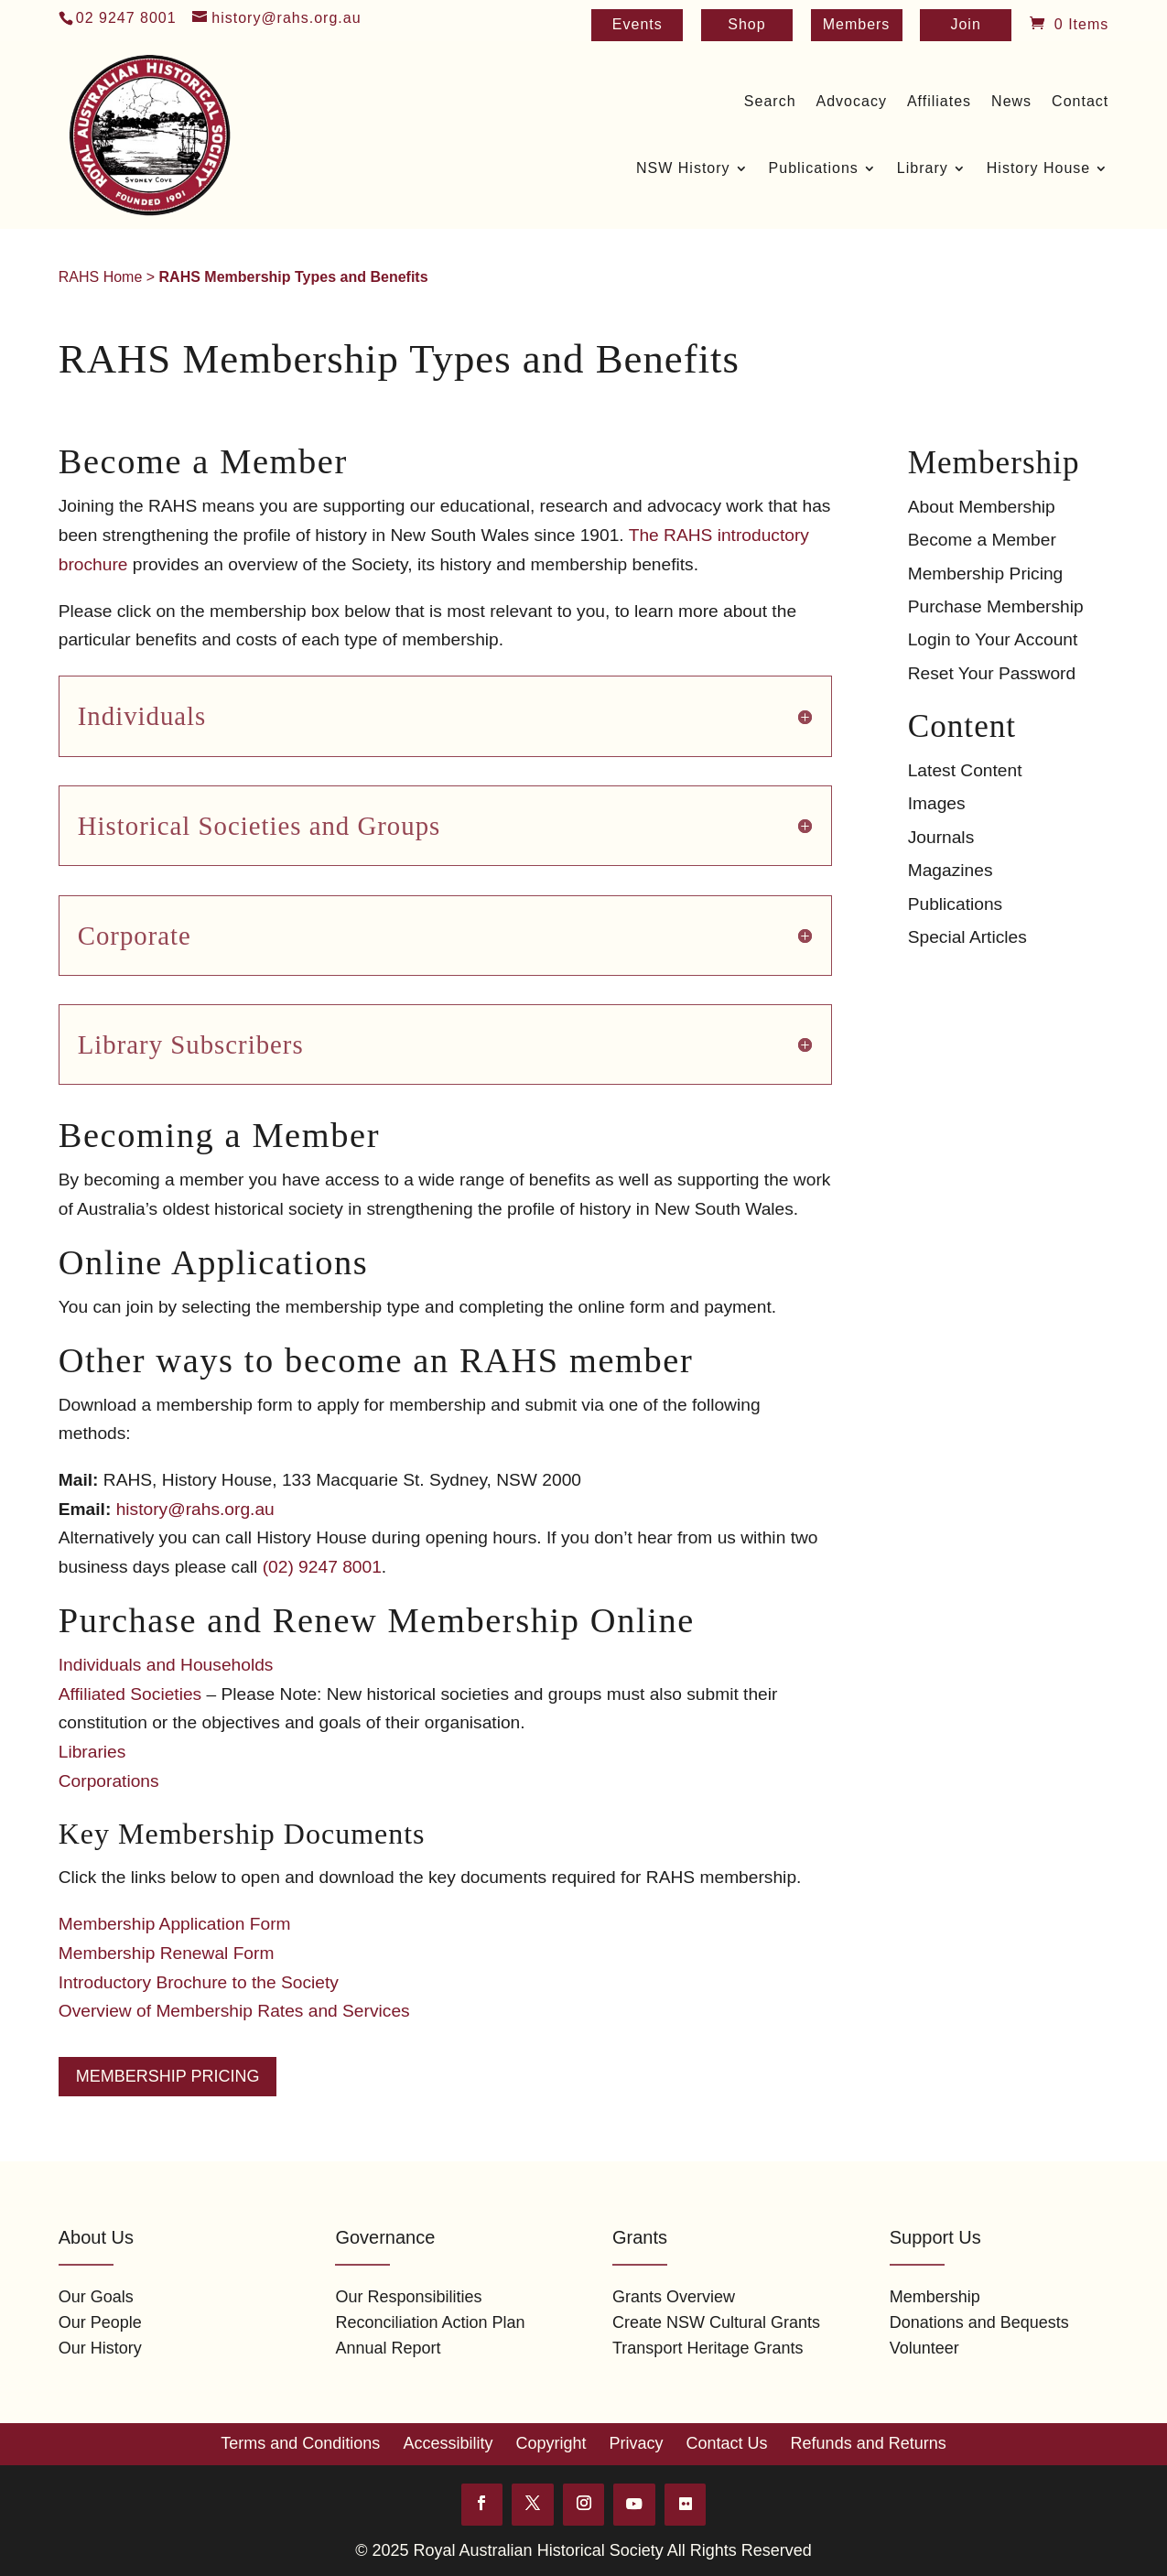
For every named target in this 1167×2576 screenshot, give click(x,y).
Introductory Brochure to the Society (199, 1982)
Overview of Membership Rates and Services (234, 2010)
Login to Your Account (993, 639)
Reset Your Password (991, 673)
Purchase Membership (996, 606)
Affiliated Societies (130, 1694)
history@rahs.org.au (195, 1509)
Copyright (550, 2443)
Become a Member (982, 539)
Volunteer (924, 2348)
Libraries (92, 1751)
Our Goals (96, 2297)
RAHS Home (101, 277)
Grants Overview (673, 2297)
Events (637, 25)
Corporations (109, 1781)
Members (857, 25)
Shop (746, 25)
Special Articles (967, 937)
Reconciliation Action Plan (429, 2322)
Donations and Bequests (979, 2322)
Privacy (637, 2443)
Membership (935, 2297)
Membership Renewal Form (167, 1953)
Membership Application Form (175, 1923)
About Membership (981, 506)
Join (965, 25)
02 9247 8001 (126, 18)
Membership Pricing (168, 2076)
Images (937, 803)
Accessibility (447, 2443)
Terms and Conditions (300, 2443)
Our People (100, 2322)
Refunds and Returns (868, 2443)
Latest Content (965, 770)
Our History (100, 2348)
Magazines (950, 870)
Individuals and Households (166, 1664)
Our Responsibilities (408, 2297)
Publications (955, 904)
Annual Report (387, 2348)
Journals (941, 837)
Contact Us (727, 2443)
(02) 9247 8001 (322, 1566)
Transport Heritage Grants (707, 2348)
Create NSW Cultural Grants (716, 2322)
